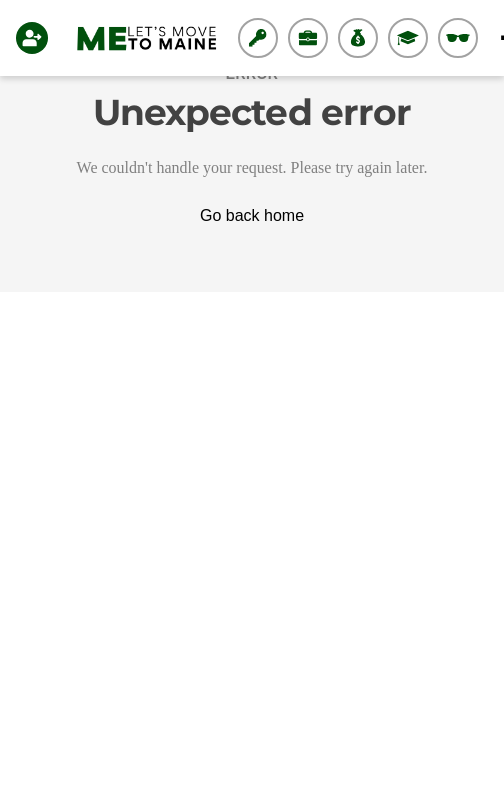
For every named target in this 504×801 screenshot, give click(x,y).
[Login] (36, 38)
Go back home (252, 215)
